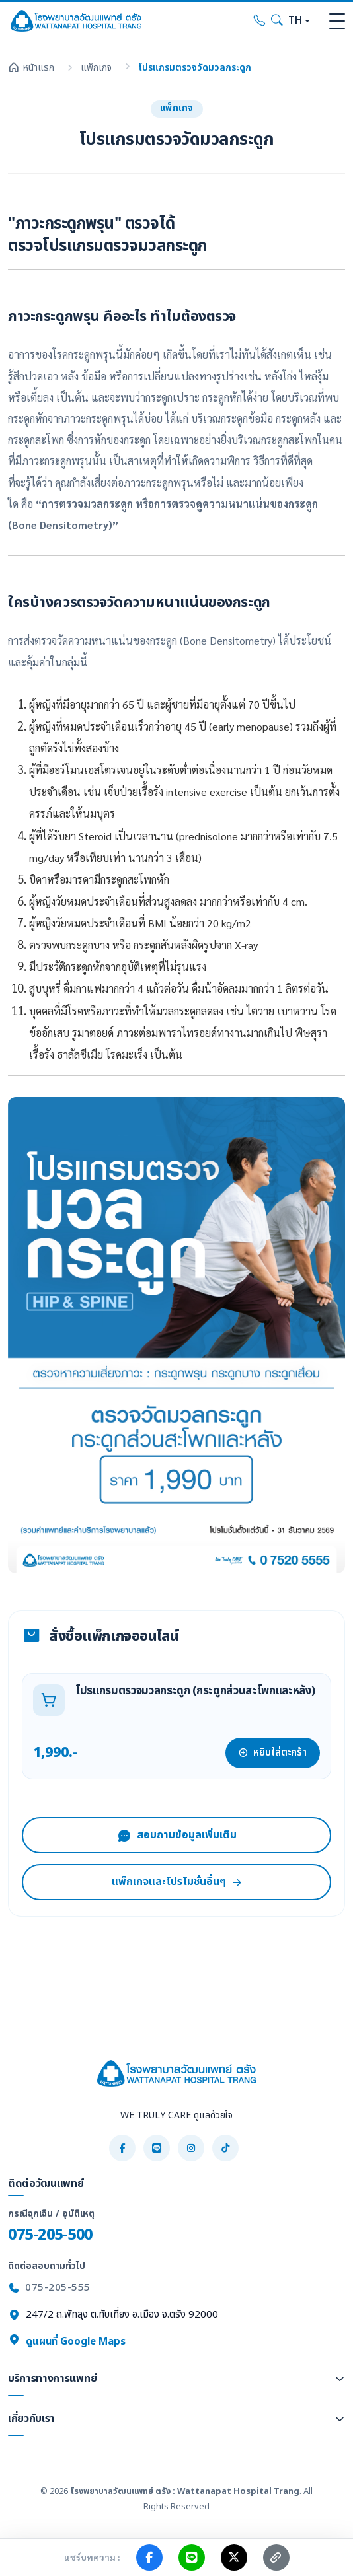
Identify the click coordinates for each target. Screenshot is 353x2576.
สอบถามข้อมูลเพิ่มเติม (177, 1835)
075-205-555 (58, 2287)
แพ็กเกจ (96, 68)
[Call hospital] (260, 21)
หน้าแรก (31, 68)
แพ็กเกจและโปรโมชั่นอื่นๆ (177, 1882)
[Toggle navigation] (337, 21)
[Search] (277, 21)
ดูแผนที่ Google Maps (67, 2341)
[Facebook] (122, 2148)
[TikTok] (225, 2148)
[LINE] (156, 2148)
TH (295, 20)
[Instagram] (191, 2148)
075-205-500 (50, 2234)
